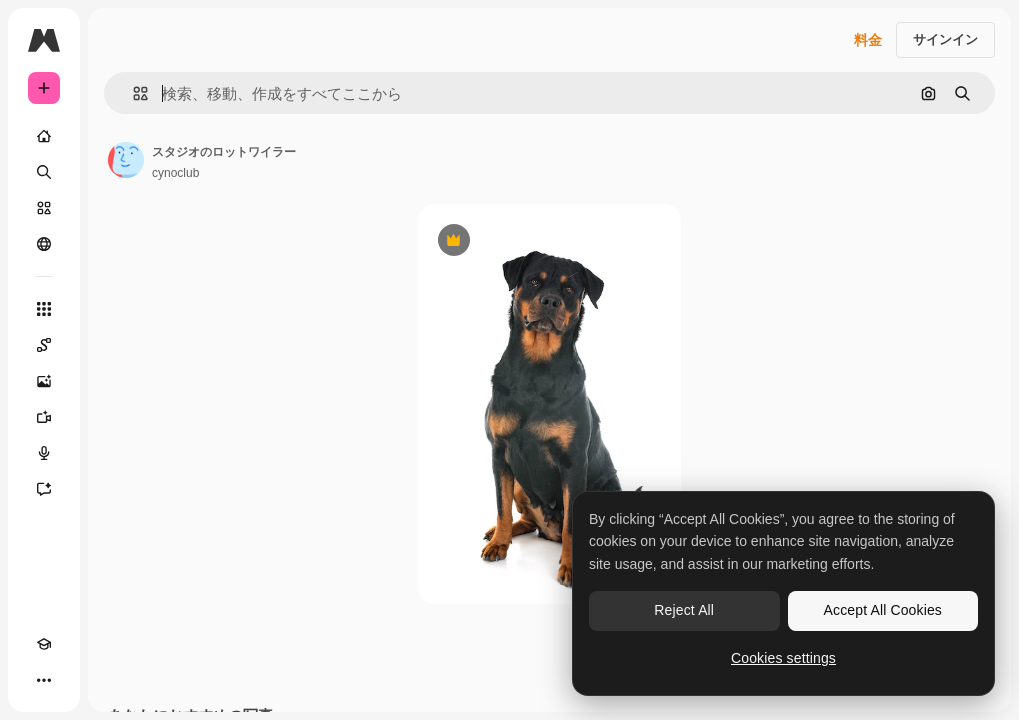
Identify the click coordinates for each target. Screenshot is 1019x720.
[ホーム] (44, 136)
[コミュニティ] (44, 244)
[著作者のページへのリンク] (126, 160)
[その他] (44, 680)
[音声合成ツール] (44, 453)
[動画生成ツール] (44, 417)
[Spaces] (44, 345)
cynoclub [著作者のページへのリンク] (175, 173)
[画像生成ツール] (44, 381)
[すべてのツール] (44, 309)
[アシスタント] (44, 489)
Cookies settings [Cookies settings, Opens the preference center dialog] (783, 658)
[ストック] (44, 208)
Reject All (684, 610)
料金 (868, 40)
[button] (132, 93)
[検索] (44, 172)
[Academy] (44, 644)
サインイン (945, 39)
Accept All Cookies (883, 610)
